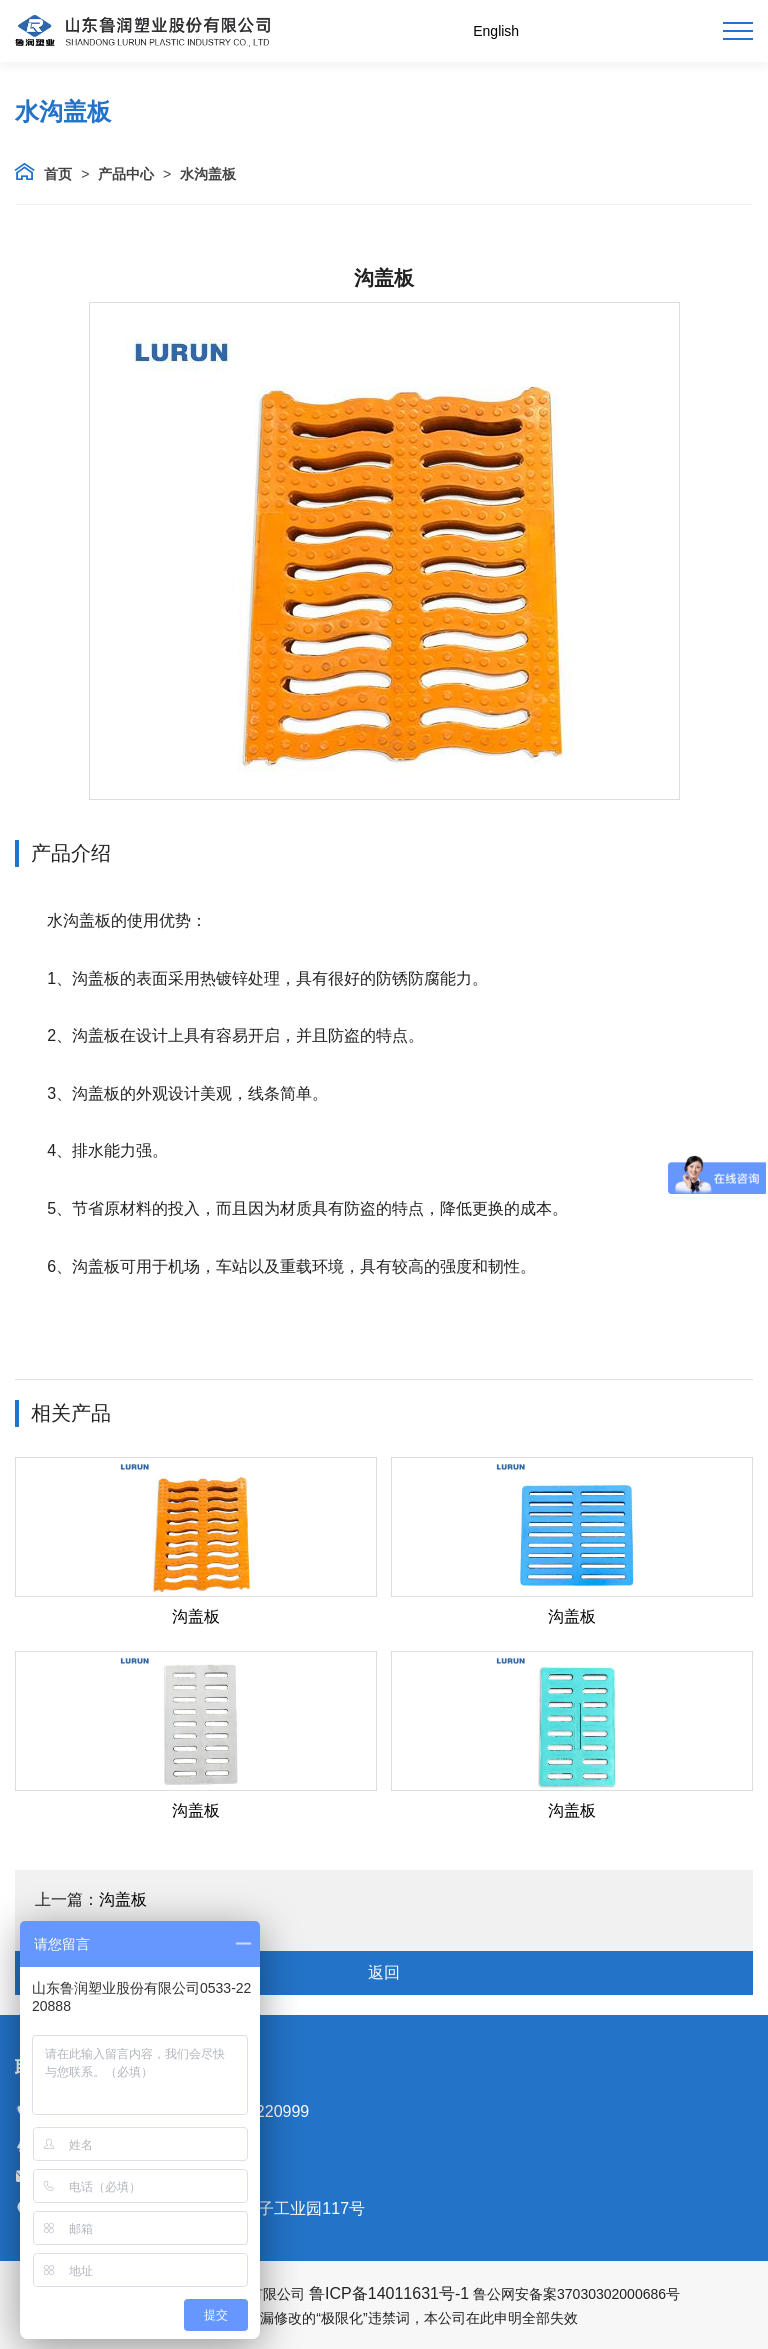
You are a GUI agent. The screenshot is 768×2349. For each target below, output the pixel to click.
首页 (58, 174)
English (496, 31)
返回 (384, 1972)
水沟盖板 (208, 174)
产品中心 (126, 174)
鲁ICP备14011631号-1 (389, 2293)
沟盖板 (196, 1616)
